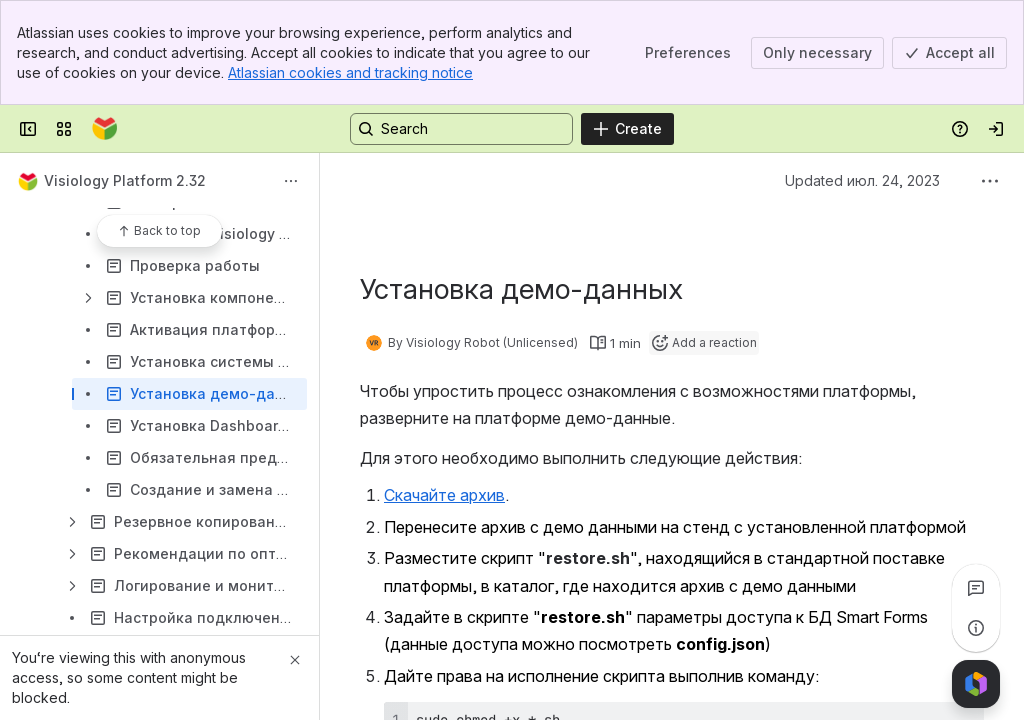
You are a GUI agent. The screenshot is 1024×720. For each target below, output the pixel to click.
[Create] (627, 129)
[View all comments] (976, 588)
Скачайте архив (444, 495)
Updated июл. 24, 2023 (862, 180)
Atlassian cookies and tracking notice (350, 72)
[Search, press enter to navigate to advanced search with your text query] (461, 129)
